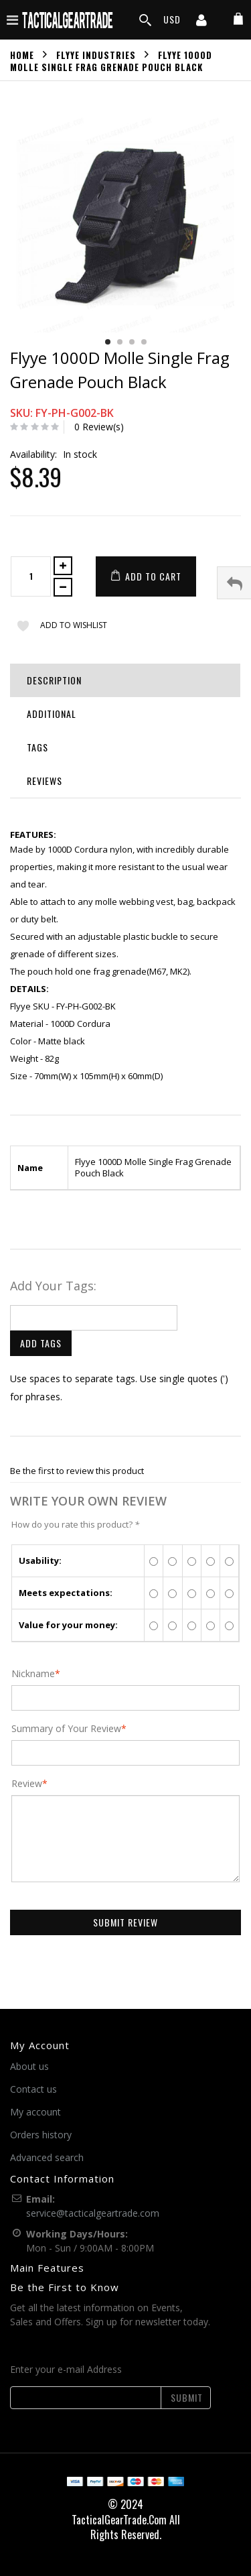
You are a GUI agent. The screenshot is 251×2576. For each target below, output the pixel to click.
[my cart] (238, 19)
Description (54, 680)
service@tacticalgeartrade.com (92, 2213)
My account (35, 2111)
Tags (37, 747)
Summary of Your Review (66, 1728)
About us (29, 2066)
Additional (51, 714)
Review (26, 1783)
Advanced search (47, 2157)
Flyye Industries (96, 54)
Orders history (41, 2134)
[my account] (201, 21)
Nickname (33, 1673)
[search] (145, 20)
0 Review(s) (99, 426)
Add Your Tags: (53, 1286)
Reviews (44, 781)
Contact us (33, 2089)
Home (22, 54)
